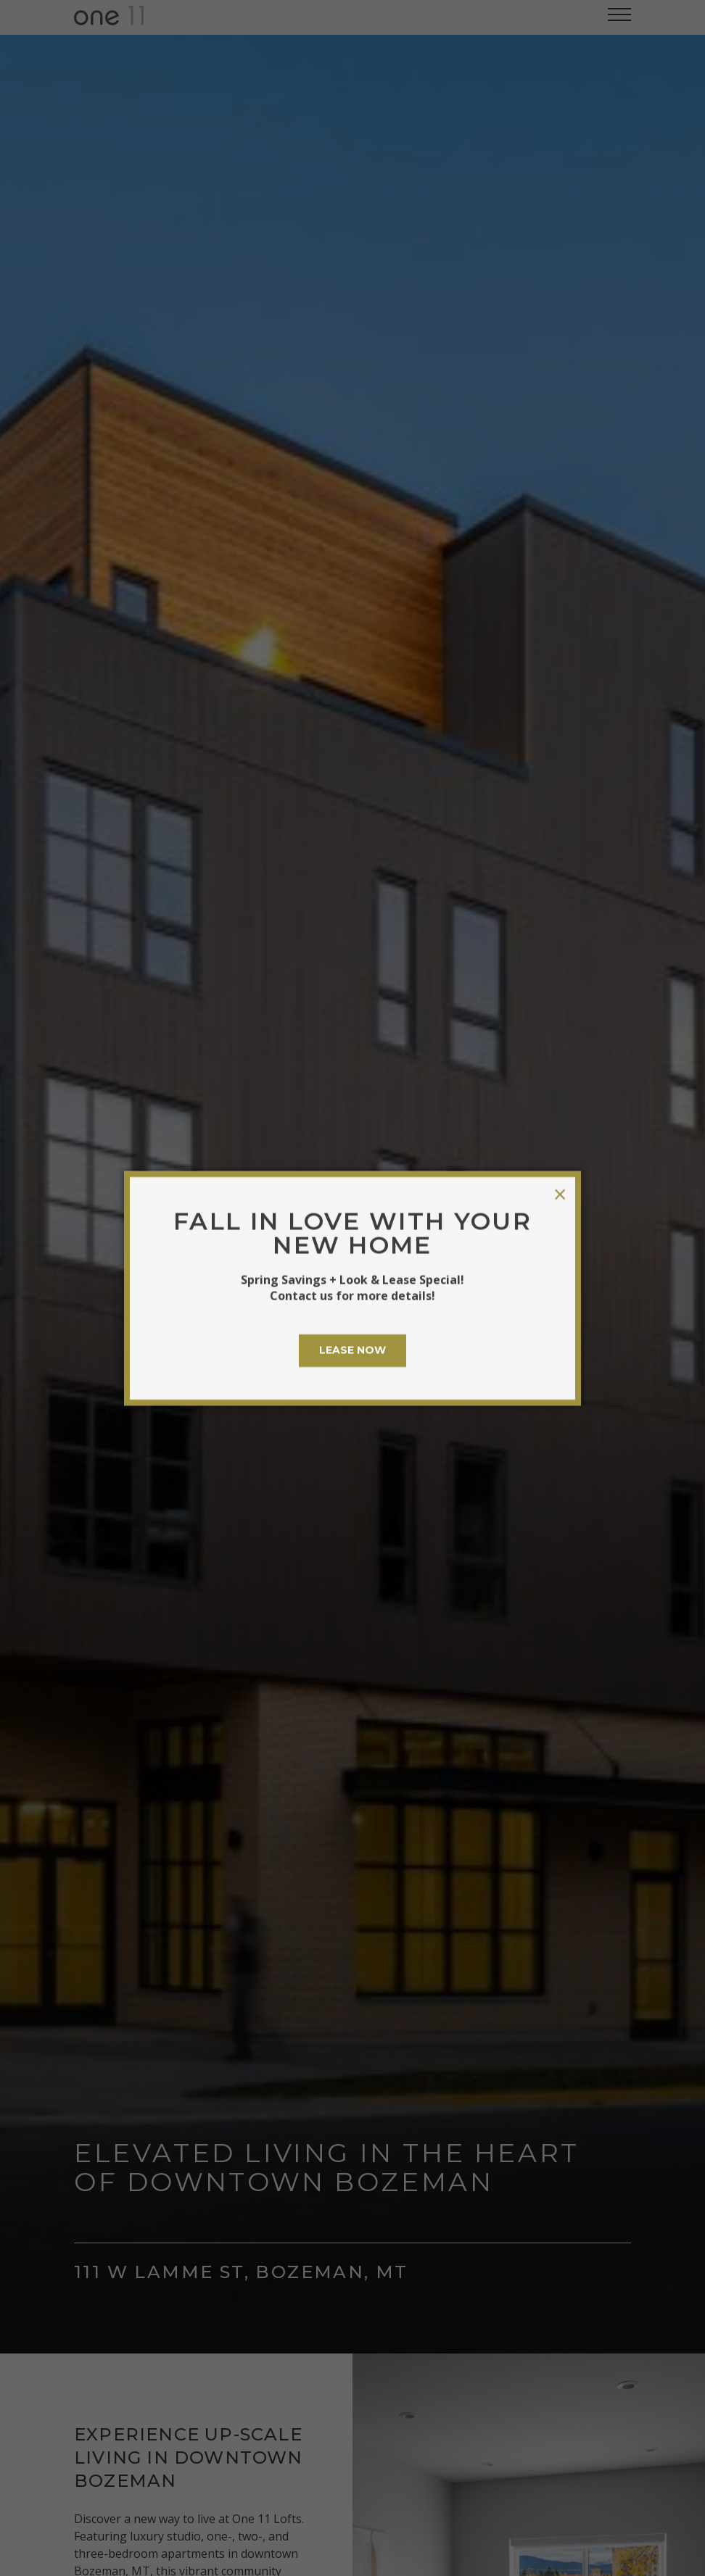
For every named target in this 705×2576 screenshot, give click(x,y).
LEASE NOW (352, 1350)
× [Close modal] (559, 1194)
